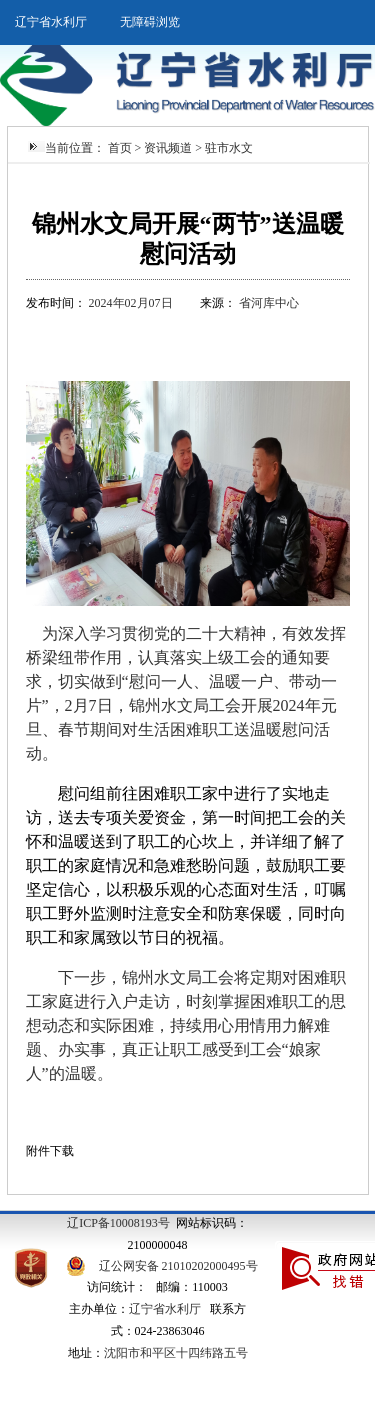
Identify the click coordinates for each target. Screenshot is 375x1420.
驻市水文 (229, 148)
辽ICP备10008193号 (118, 1223)
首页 (120, 148)
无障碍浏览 (150, 22)
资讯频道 (168, 148)
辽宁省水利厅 (51, 22)
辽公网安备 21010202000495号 (178, 1266)
